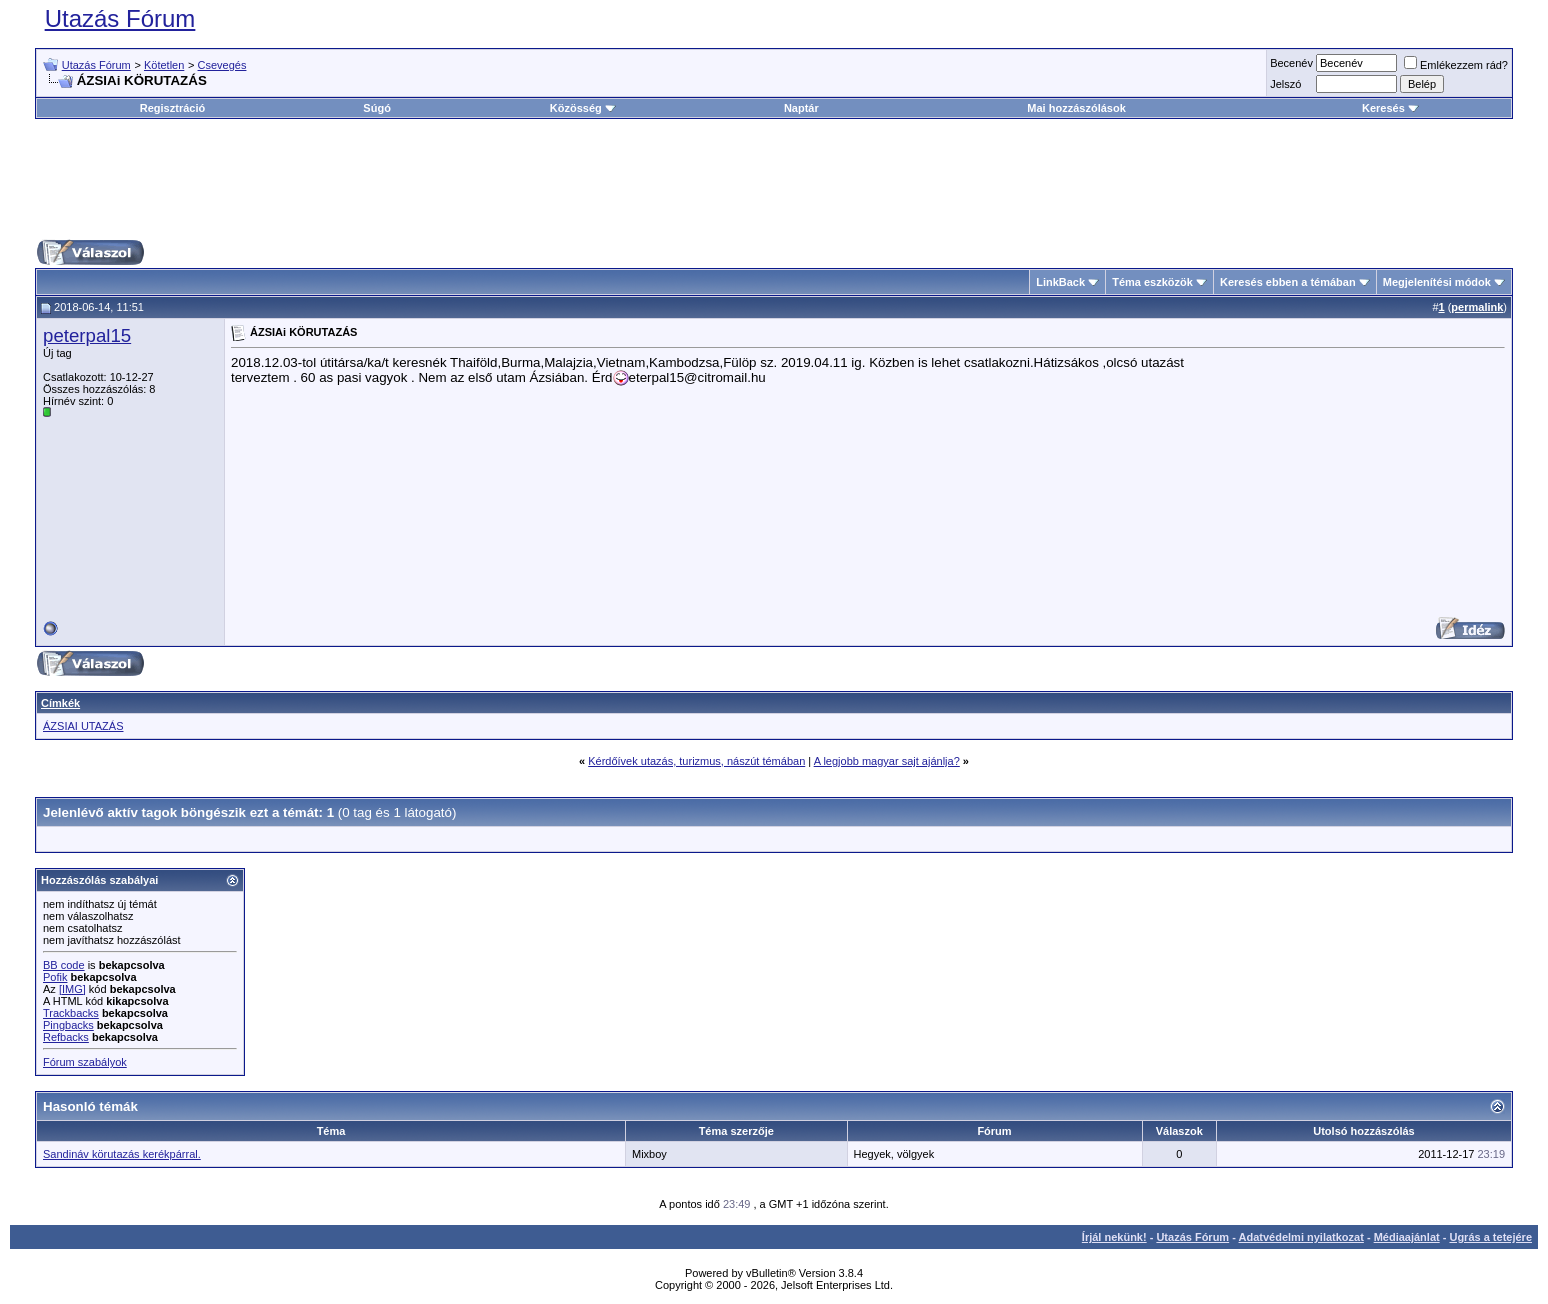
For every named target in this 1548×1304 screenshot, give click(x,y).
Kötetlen (164, 65)
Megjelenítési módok (1437, 282)
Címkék (60, 703)
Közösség (583, 108)
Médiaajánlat (1407, 1237)
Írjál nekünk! (1114, 1237)
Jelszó (1285, 84)
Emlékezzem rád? (1456, 65)
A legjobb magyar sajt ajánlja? (887, 761)
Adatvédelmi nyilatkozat (1301, 1237)
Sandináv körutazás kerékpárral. (122, 1154)
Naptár (801, 108)
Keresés (1390, 108)
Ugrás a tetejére (1490, 1237)
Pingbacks (68, 1025)
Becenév (1291, 63)
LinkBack (1060, 282)
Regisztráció (172, 108)
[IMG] (72, 989)
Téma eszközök (1152, 282)
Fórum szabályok (85, 1062)
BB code (64, 965)
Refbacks (66, 1037)
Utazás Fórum (120, 18)
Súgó (377, 108)
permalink (1477, 307)
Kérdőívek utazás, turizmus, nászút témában (696, 761)
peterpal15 (87, 335)
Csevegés (222, 65)
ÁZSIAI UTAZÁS (83, 726)
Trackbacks (71, 1013)
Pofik (55, 977)
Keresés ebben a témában (1288, 282)
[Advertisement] (774, 179)
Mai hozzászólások (1076, 108)
